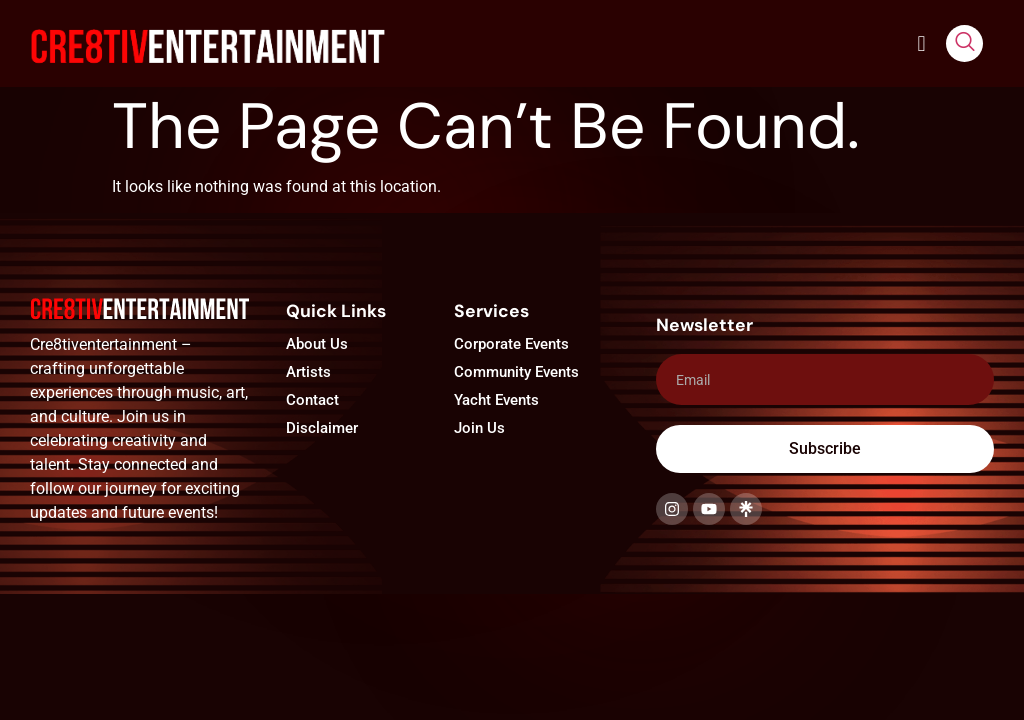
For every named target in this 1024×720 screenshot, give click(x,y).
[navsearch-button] (964, 43)
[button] (921, 43)
